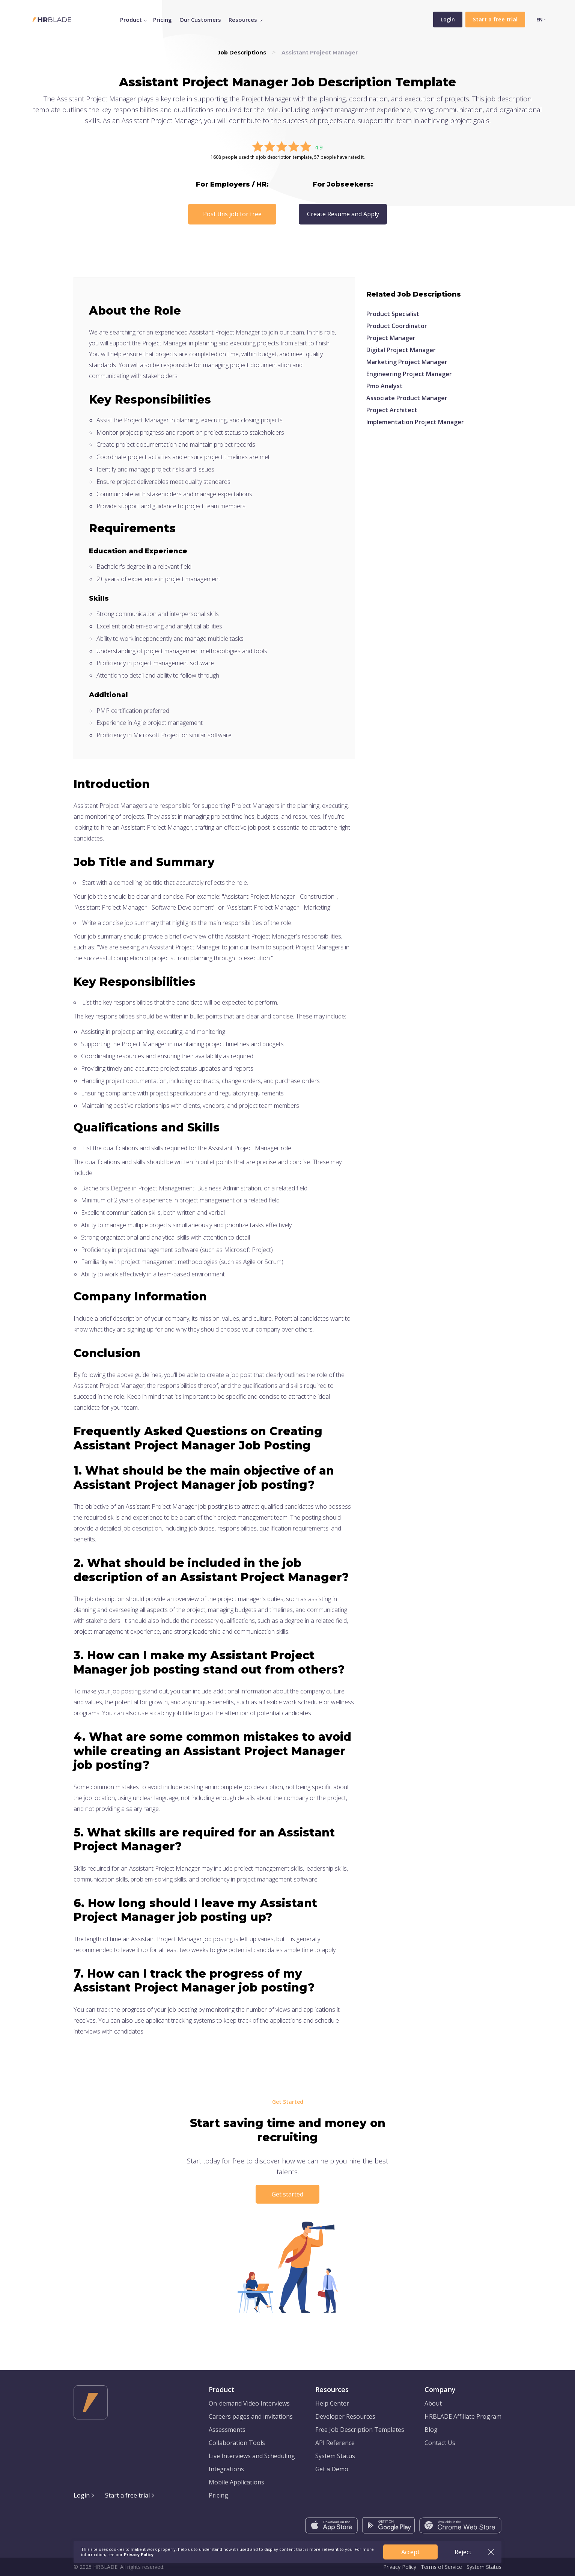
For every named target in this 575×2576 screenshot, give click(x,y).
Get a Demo (331, 2469)
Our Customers (200, 19)
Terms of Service (441, 2566)
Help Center (332, 2403)
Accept (410, 2552)
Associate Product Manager (406, 398)
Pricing (162, 19)
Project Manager (390, 338)
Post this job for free (232, 214)
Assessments (227, 2429)
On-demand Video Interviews (249, 2403)
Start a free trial (127, 2495)
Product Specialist (392, 314)
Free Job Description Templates (359, 2429)
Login (448, 19)
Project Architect (391, 410)
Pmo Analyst (384, 386)
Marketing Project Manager (406, 362)
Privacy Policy (399, 2566)
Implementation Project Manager (415, 422)
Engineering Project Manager (409, 374)
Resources (243, 19)
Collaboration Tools (237, 2443)
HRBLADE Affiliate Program (462, 2416)
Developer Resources (345, 2416)
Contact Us (439, 2443)
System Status (335, 2456)
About (433, 2403)
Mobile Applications (236, 2482)
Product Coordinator (396, 326)
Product (131, 19)
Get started (287, 2194)
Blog (431, 2429)
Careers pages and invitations (251, 2416)
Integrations (226, 2469)
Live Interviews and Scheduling (252, 2456)
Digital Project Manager (401, 350)
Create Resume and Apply (343, 214)
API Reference (335, 2443)
